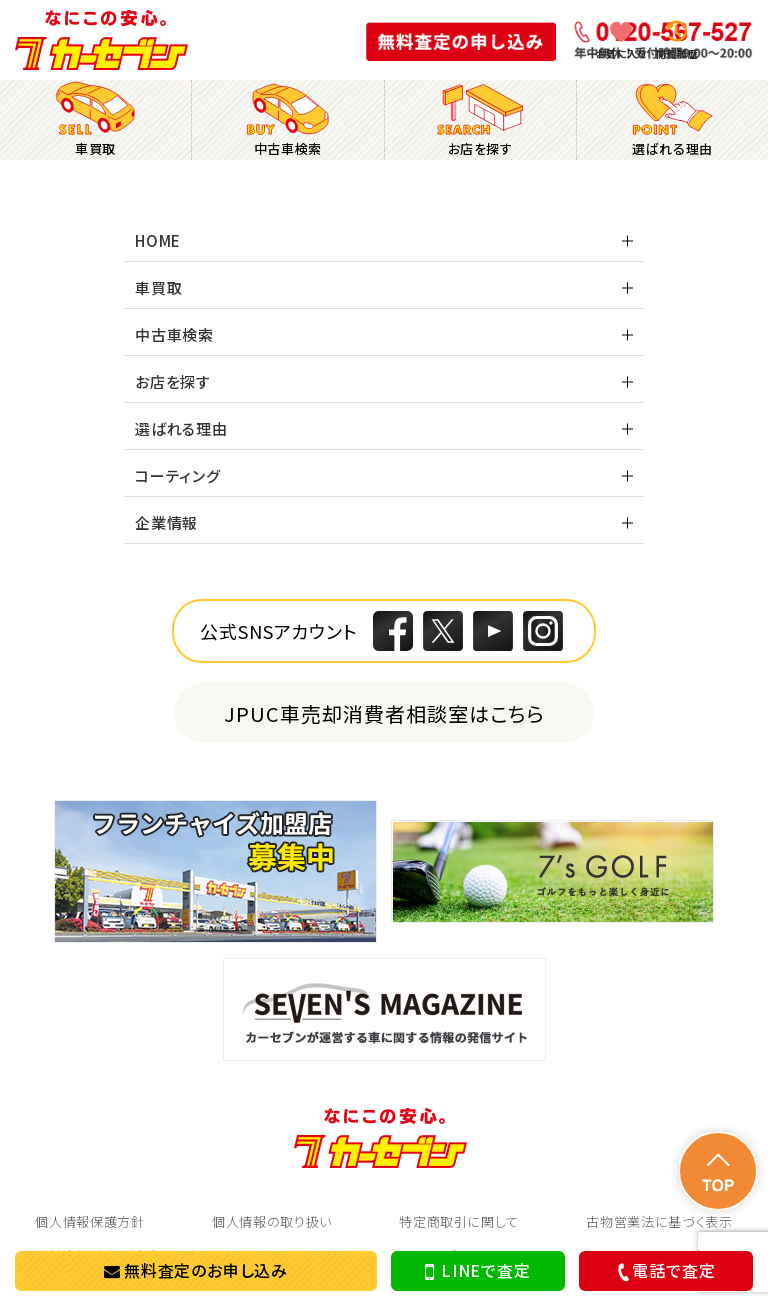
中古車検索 (174, 334)
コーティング (178, 475)
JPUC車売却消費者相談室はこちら (384, 713)
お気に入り (621, 53)
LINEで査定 (477, 1270)
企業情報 (166, 522)
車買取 (158, 287)
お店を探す (173, 381)
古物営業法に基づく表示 (659, 1221)
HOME (158, 240)
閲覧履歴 (677, 53)
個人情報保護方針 (89, 1221)
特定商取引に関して (459, 1221)
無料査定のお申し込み (196, 1270)
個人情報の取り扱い (272, 1221)
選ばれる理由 (181, 428)
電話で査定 (663, 1270)
